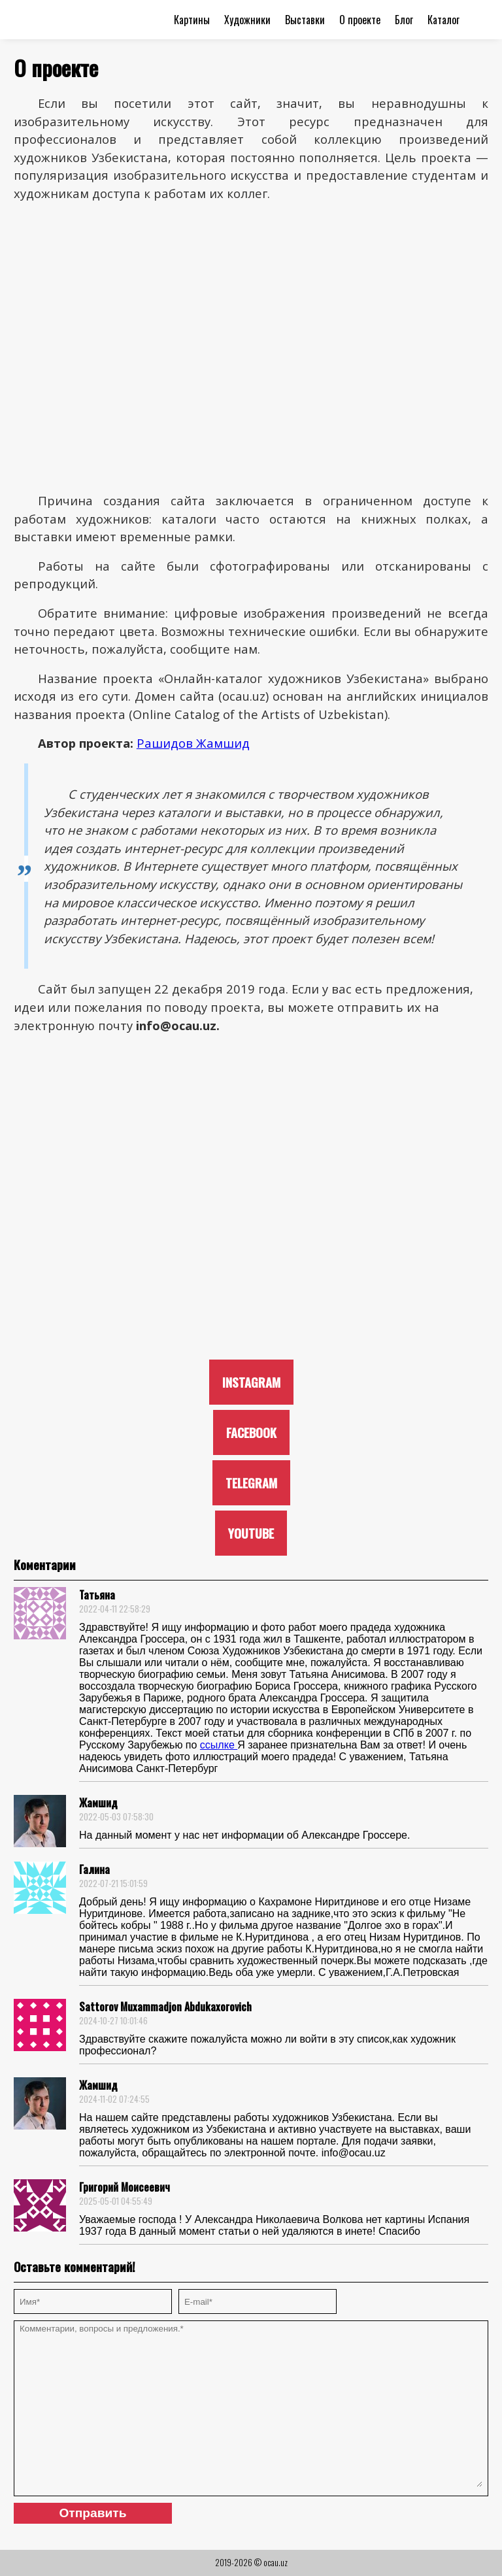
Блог (404, 19)
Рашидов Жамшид (193, 743)
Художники (247, 19)
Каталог (443, 19)
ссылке (218, 1744)
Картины (192, 19)
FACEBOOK (251, 1432)
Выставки (305, 19)
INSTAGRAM (251, 1382)
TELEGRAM (251, 1482)
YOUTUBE (251, 1533)
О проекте (359, 19)
